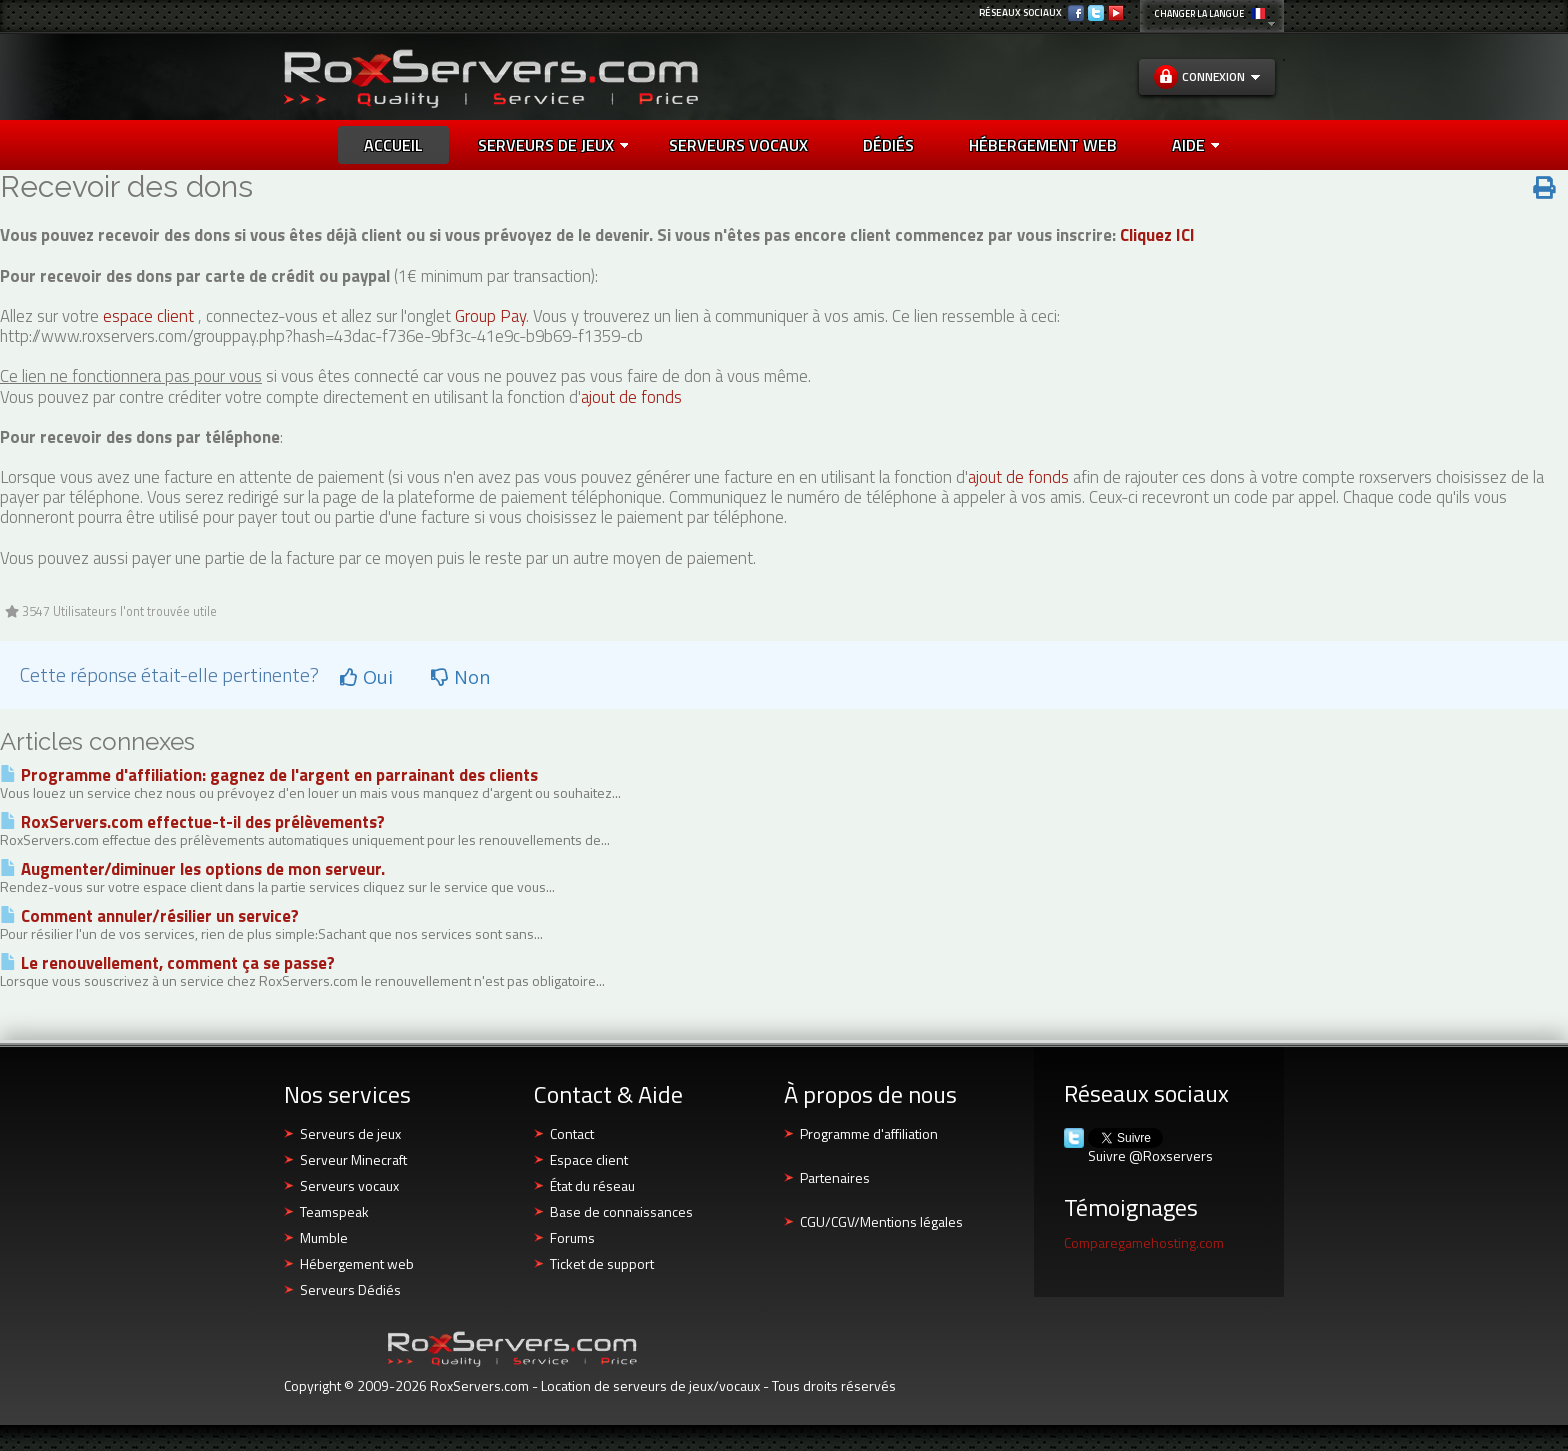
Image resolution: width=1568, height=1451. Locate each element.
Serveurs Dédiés (350, 1289)
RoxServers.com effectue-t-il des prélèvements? (192, 822)
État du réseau (592, 1185)
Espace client (589, 1159)
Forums (572, 1237)
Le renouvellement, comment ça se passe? (167, 963)
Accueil (393, 145)
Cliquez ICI (1157, 235)
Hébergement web (357, 1263)
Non (460, 677)
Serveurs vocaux (349, 1185)
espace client (148, 316)
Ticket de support (602, 1263)
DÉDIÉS (888, 145)
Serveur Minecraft (353, 1159)
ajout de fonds (631, 397)
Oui (366, 677)
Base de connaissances (621, 1211)
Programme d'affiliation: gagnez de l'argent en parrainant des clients (269, 775)
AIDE (1195, 145)
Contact (572, 1133)
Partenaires (835, 1177)
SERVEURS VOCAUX (738, 145)
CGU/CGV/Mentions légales (881, 1221)
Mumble (324, 1237)
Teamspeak (334, 1211)
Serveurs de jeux (553, 145)
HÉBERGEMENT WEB (1043, 145)
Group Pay (490, 316)
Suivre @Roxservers (1150, 1156)
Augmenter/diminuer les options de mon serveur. (192, 869)
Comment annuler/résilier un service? (149, 916)
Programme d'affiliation (869, 1133)
